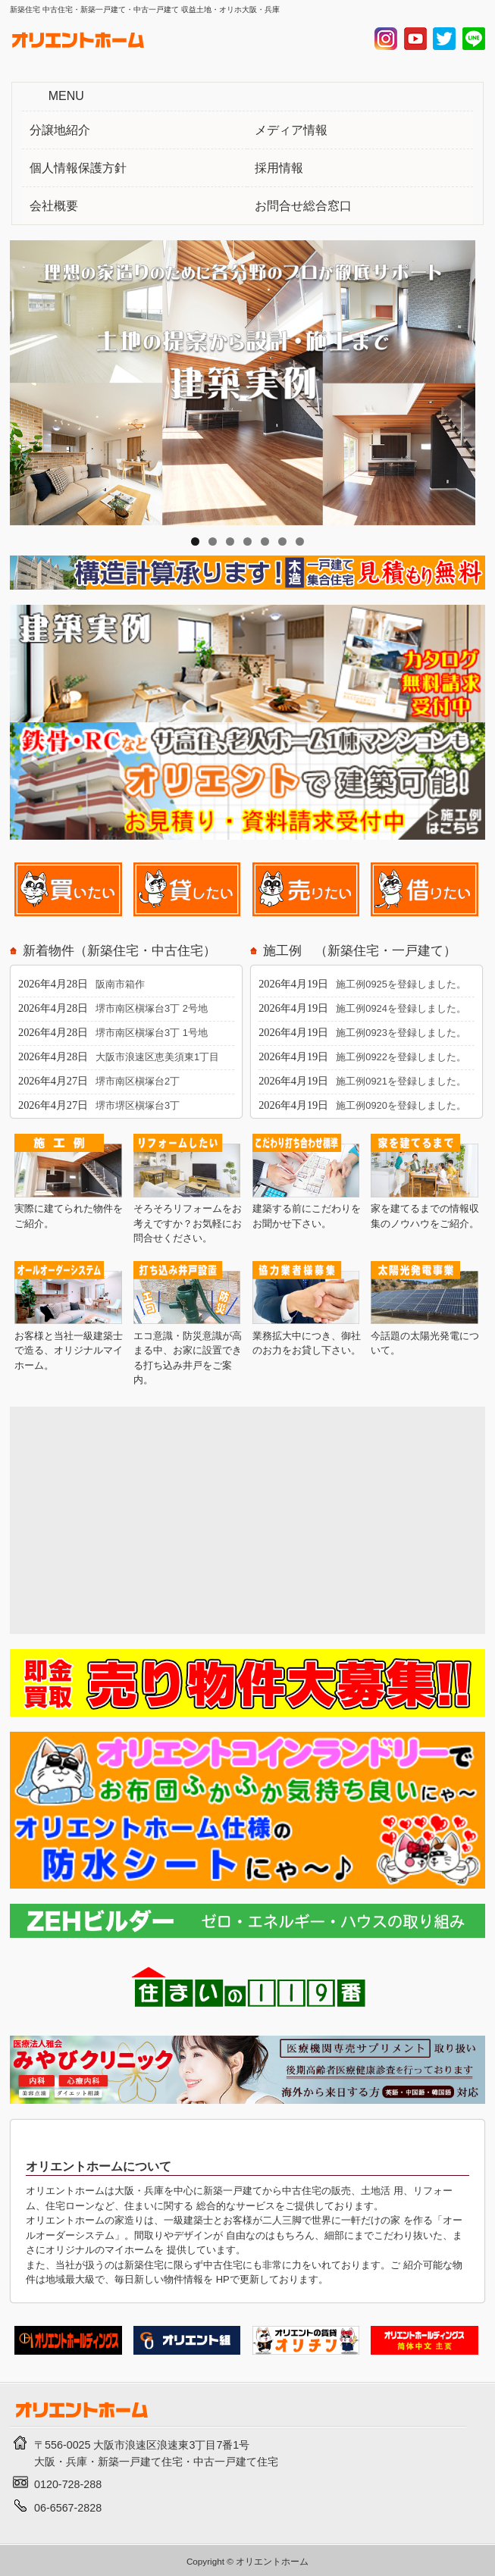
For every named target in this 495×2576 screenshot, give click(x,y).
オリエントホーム (272, 2561)
